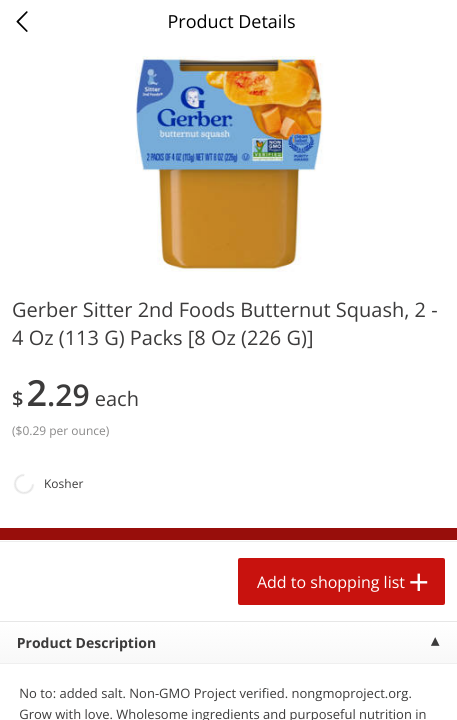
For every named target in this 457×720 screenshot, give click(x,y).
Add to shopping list (331, 582)
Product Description (86, 643)
